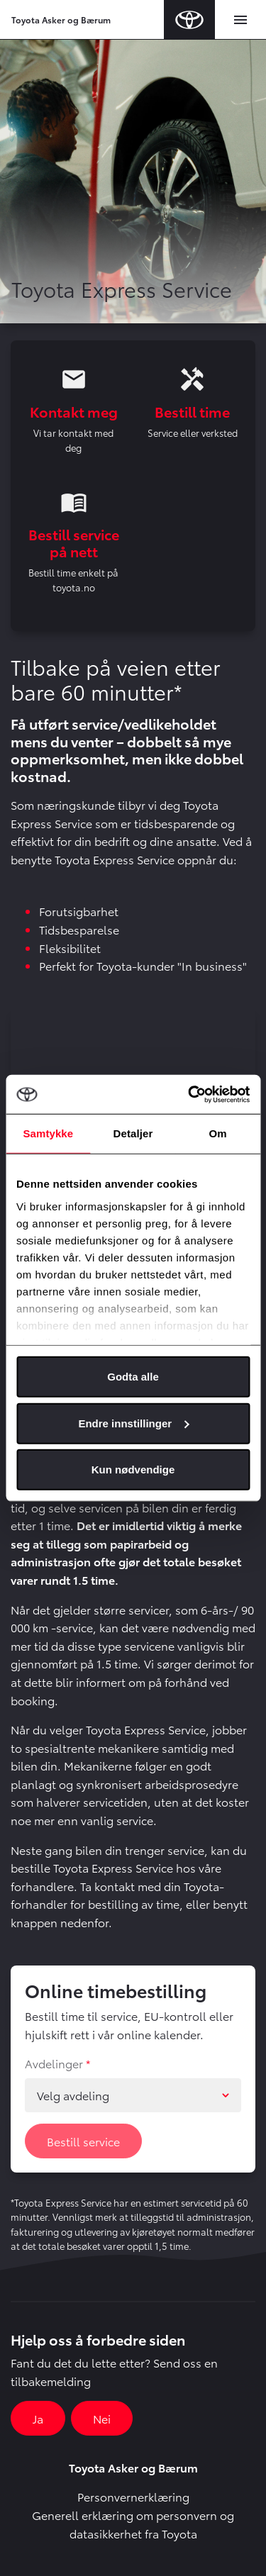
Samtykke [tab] (48, 1133)
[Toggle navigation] (240, 20)
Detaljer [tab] (133, 1133)
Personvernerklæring (133, 2496)
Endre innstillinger (133, 1423)
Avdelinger (54, 2063)
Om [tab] (218, 1133)
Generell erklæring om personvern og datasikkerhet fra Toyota (133, 2524)
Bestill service (83, 2141)
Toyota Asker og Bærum (61, 19)
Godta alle (133, 1377)
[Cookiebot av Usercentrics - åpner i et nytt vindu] (189, 1094)
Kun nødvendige (133, 1469)
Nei (102, 2418)
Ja (38, 2418)
